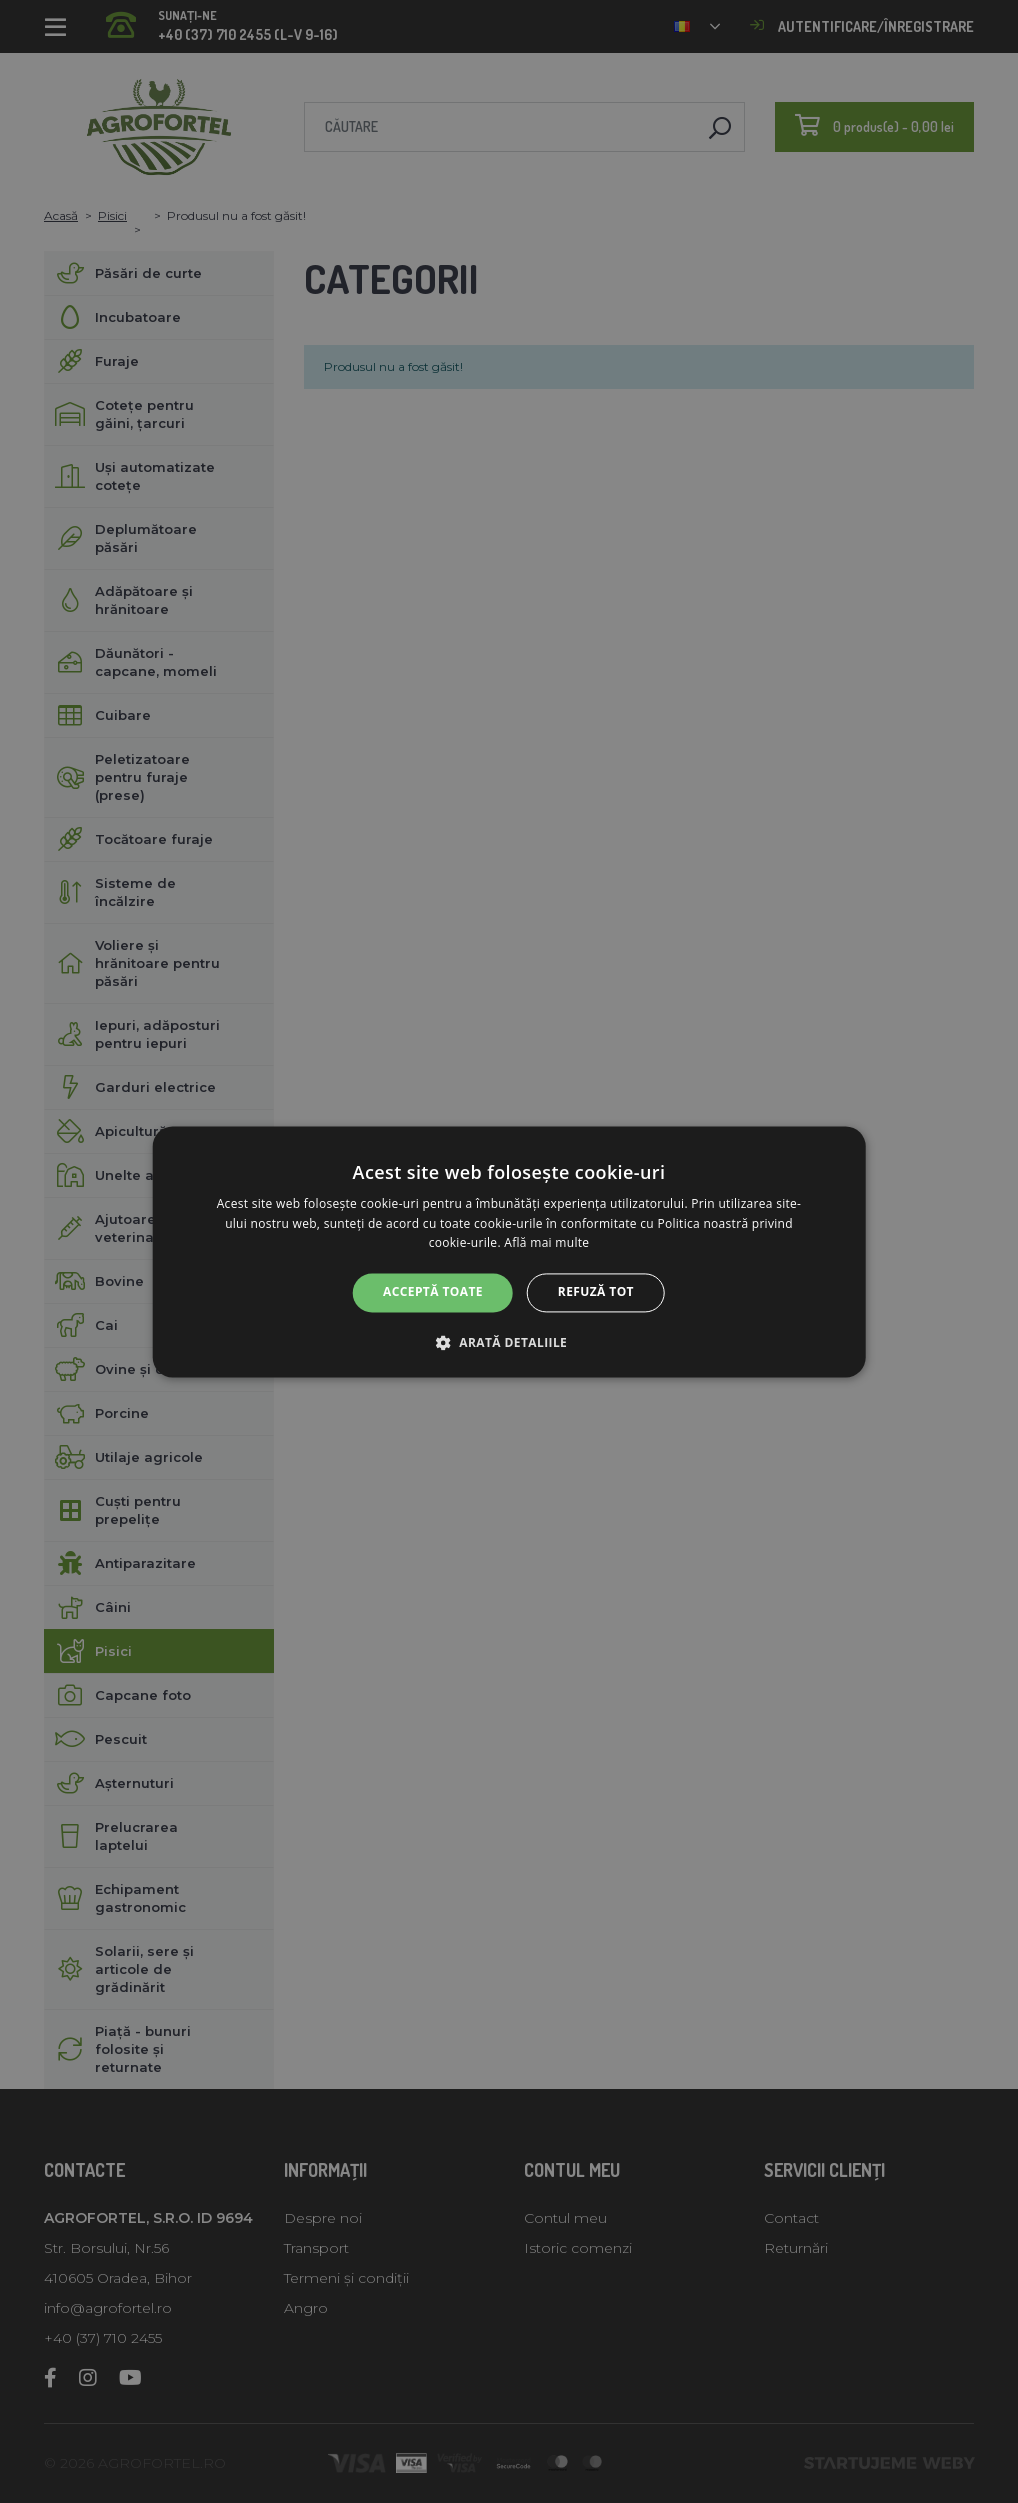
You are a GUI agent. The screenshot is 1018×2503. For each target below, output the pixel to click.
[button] (509, 1342)
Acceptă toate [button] (433, 1292)
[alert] (509, 1251)
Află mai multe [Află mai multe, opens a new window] (546, 1243)
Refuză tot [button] (596, 1292)
